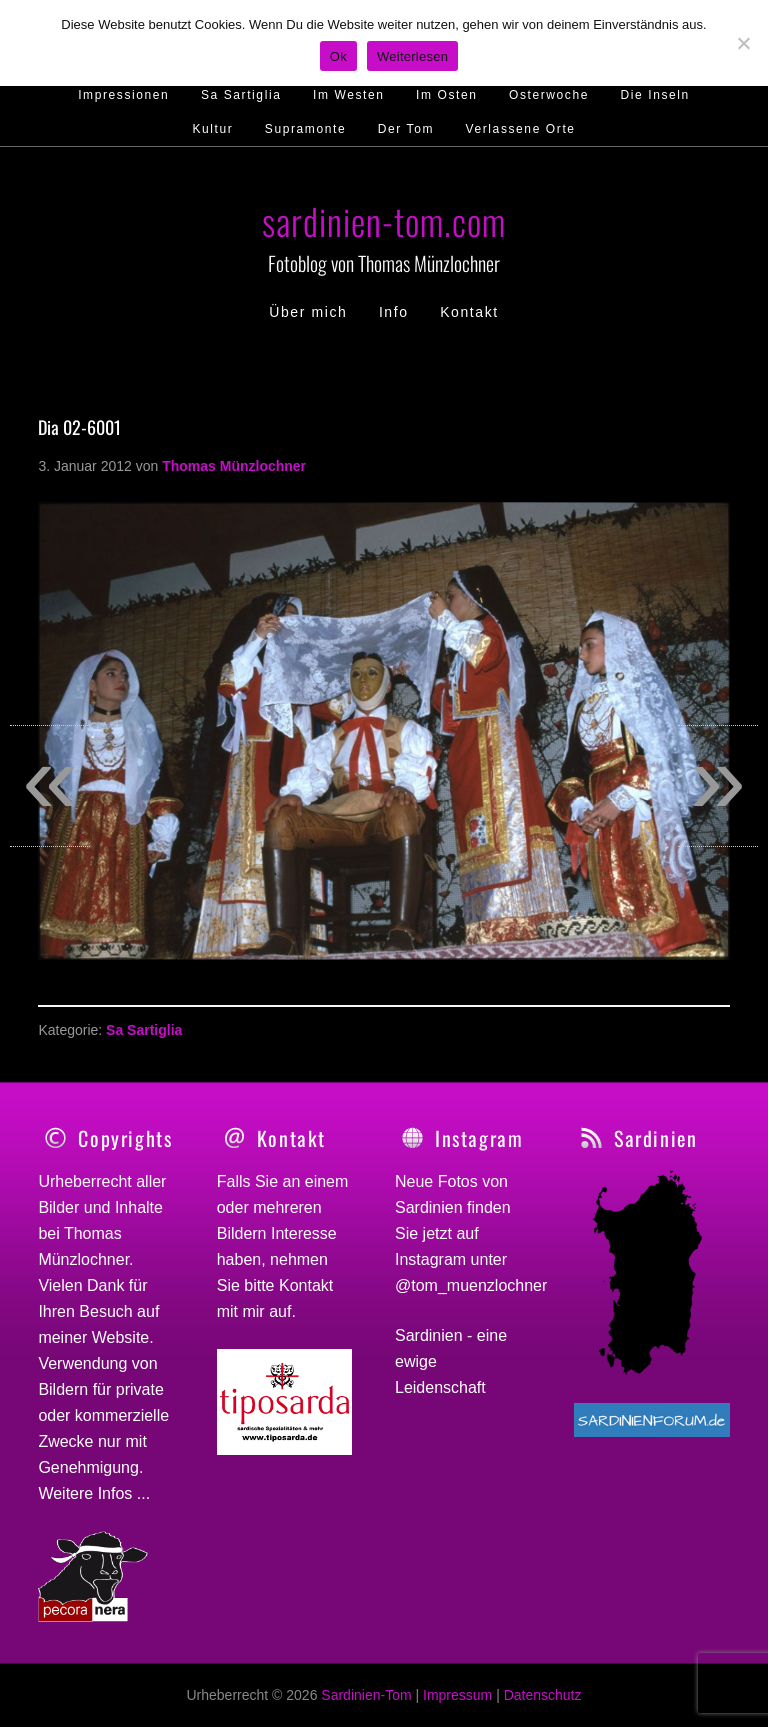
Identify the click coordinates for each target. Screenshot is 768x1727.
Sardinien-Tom (366, 1695)
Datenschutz (543, 1695)
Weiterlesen (412, 56)
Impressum (457, 1695)
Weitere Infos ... (94, 1493)
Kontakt (306, 1285)
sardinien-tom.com (384, 220)
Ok (338, 56)
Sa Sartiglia (144, 1030)
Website (121, 1337)
